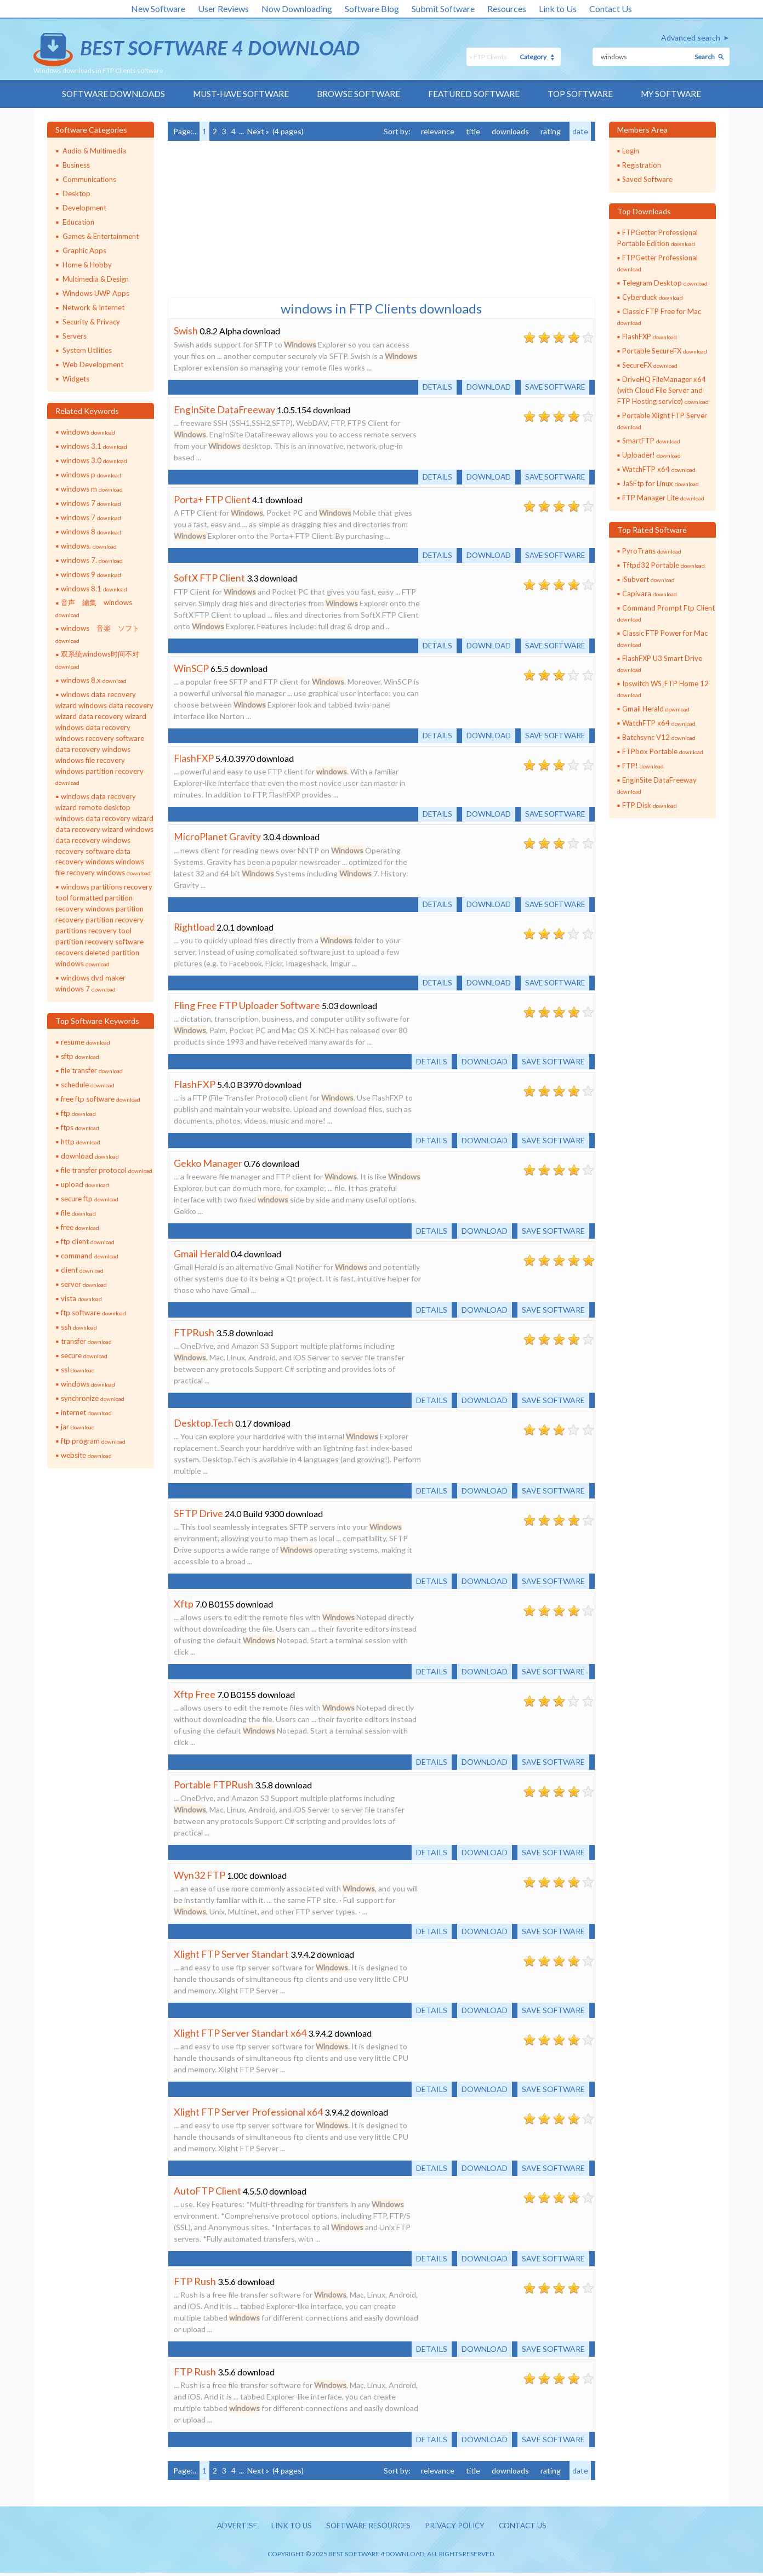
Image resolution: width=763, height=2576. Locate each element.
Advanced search (690, 37)
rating (550, 131)
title (473, 131)
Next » (258, 131)
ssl (78, 1370)
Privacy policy (457, 2529)
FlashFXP (194, 760)
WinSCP (191, 670)
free (80, 1227)
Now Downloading (296, 8)
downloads (510, 131)
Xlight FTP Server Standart (231, 1957)
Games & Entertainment (100, 236)
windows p (91, 475)
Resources (506, 8)
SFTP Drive (198, 1517)
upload (85, 1185)
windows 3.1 (94, 446)
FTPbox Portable (662, 752)
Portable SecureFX (664, 351)
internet (86, 1413)
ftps (80, 1128)
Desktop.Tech (204, 1426)
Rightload (194, 930)
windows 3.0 (94, 461)
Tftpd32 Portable (663, 565)
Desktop (76, 194)
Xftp (183, 1607)
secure (84, 1356)
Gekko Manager (208, 1166)
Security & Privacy (91, 322)
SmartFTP (651, 441)
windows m (92, 489)
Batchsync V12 (659, 737)
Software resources (367, 2529)
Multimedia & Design (95, 279)
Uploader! (651, 455)
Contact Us (610, 8)
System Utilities (87, 350)
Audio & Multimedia (94, 151)
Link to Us (558, 8)
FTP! (643, 766)
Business (76, 165)
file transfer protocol (106, 1170)
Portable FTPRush (213, 1788)
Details (431, 387)
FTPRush (194, 1336)
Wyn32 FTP (199, 1878)
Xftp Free (194, 1697)
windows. (89, 546)
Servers (74, 336)
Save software (553, 387)
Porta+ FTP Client (213, 500)
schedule (88, 1085)
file (78, 1213)
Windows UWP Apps (95, 293)
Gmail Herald (201, 1257)
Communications (89, 179)
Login (630, 151)
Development (84, 208)
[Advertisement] (250, 218)
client (82, 1270)
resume (85, 1042)
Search (704, 57)
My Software (678, 94)
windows (88, 432)
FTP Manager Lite (663, 498)
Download (485, 387)
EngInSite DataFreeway (225, 410)
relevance (437, 131)
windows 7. (92, 560)
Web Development (92, 365)
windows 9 (91, 575)
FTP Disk (649, 805)
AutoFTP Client (207, 2194)
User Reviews (223, 8)
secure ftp (89, 1199)
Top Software (585, 94)
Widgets (75, 379)
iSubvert (648, 579)
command (89, 1256)
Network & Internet (93, 308)
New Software (158, 8)
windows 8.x (94, 680)
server (84, 1284)
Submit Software (443, 8)
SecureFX (649, 365)
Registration (641, 165)
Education (78, 222)
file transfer (92, 1071)
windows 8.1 (94, 589)
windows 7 (91, 503)
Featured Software (477, 94)
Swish (186, 331)
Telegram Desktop (665, 283)
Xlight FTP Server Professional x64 (248, 2115)
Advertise (230, 2529)
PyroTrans (651, 551)
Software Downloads (107, 94)
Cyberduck (652, 297)
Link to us (287, 2529)
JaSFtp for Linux (660, 484)
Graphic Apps (84, 251)
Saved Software (647, 179)
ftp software (93, 1313)
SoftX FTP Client (210, 579)
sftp (80, 1056)
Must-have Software (238, 94)
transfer (86, 1341)
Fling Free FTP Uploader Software (247, 1008)
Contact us (529, 2529)
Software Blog (372, 8)
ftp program (93, 1441)
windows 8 (91, 532)
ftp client (88, 1242)
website (86, 1455)
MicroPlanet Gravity (217, 839)
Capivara (649, 594)
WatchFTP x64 (659, 469)
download (90, 1156)
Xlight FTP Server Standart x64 (240, 2036)
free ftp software (100, 1099)
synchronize (92, 1398)
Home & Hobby (87, 265)
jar (78, 1427)
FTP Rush (195, 2284)
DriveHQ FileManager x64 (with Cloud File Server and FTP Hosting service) (663, 390)
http (80, 1142)
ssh (79, 1327)
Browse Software (359, 94)
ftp (78, 1113)
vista (81, 1299)
